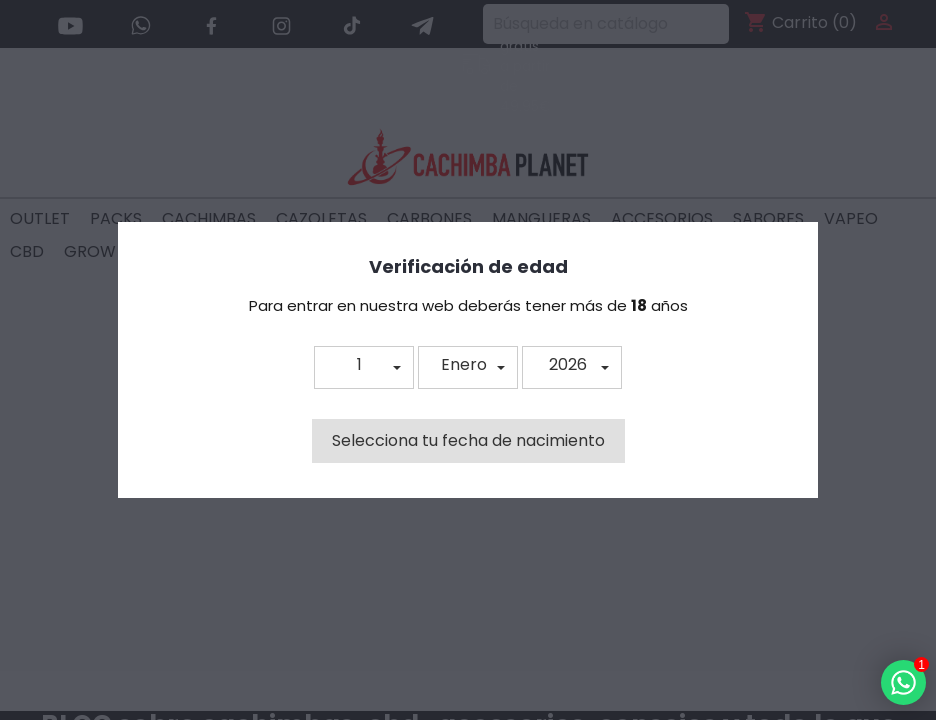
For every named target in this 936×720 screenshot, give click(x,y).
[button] (364, 367)
